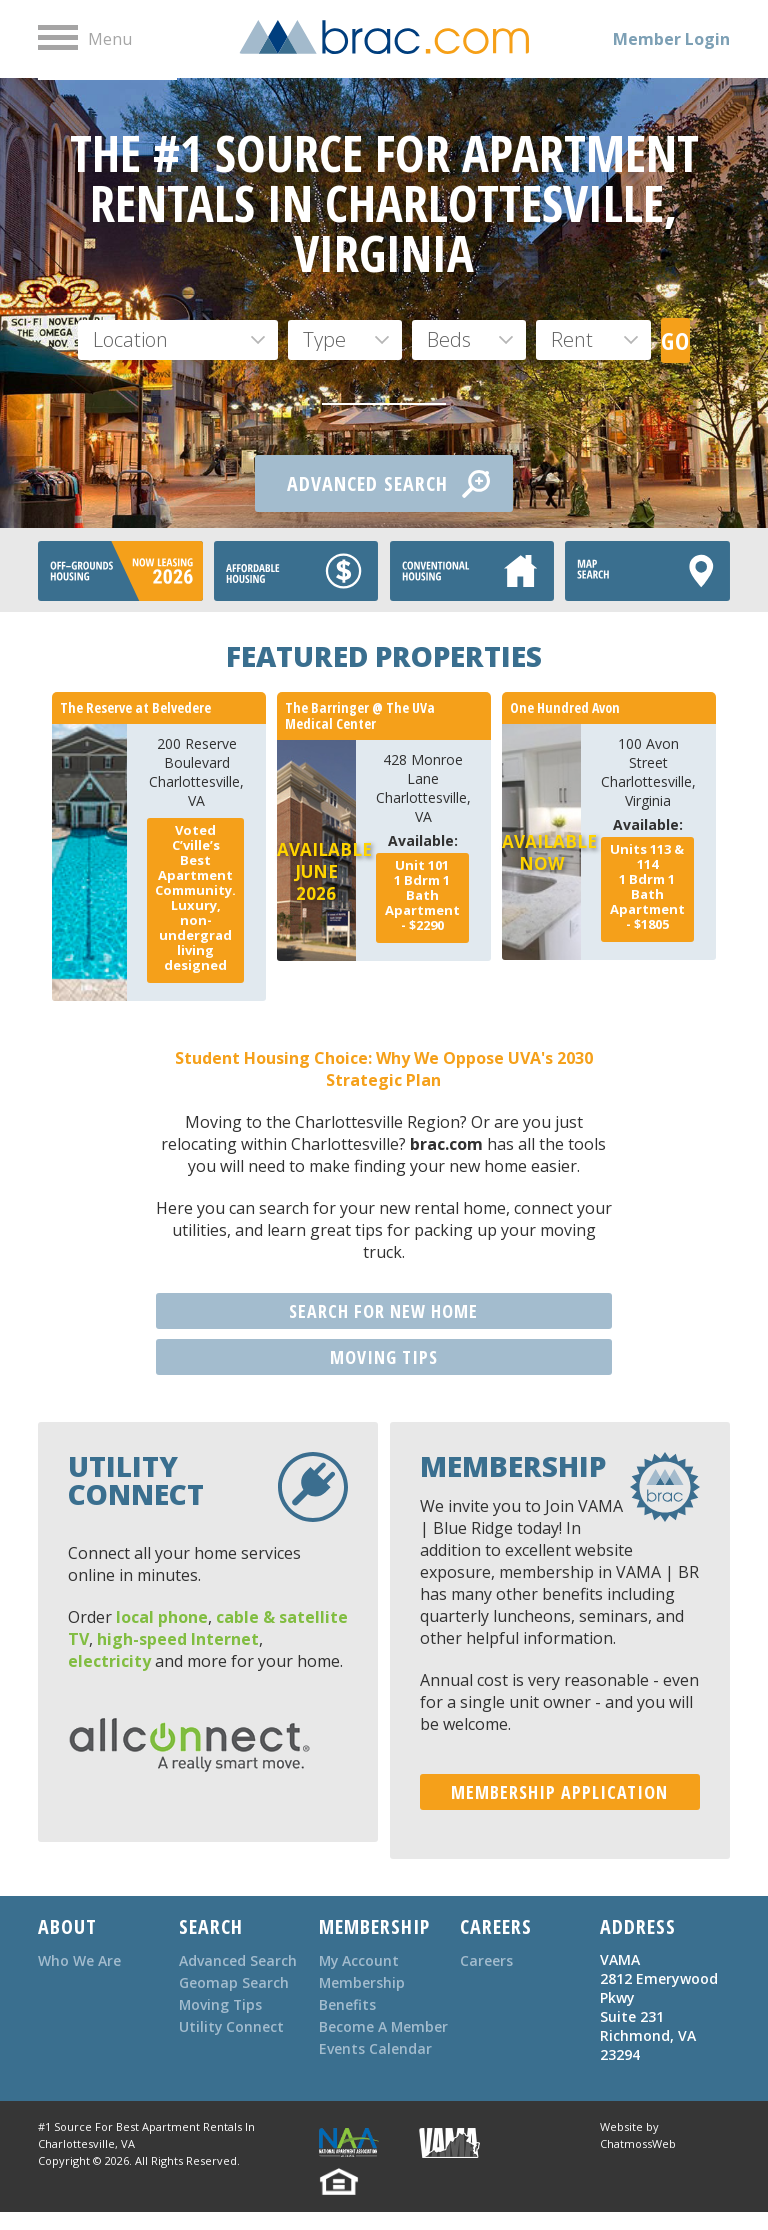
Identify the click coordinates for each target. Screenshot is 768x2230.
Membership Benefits (362, 1993)
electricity (109, 1661)
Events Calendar (375, 2070)
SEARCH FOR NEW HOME (383, 1311)
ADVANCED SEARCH (388, 484)
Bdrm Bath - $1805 (647, 886)
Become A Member (353, 2037)
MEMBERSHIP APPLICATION (559, 1792)
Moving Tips (221, 2004)
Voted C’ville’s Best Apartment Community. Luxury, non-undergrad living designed (195, 897)
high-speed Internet (178, 1639)
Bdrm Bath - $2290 (422, 895)
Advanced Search (238, 1960)
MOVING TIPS (384, 1357)
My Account (360, 1960)
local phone (162, 1617)
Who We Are (79, 1960)
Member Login (671, 39)
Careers (486, 1960)
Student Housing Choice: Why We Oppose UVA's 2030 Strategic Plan (384, 1069)
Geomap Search (234, 1982)
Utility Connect (232, 2026)
